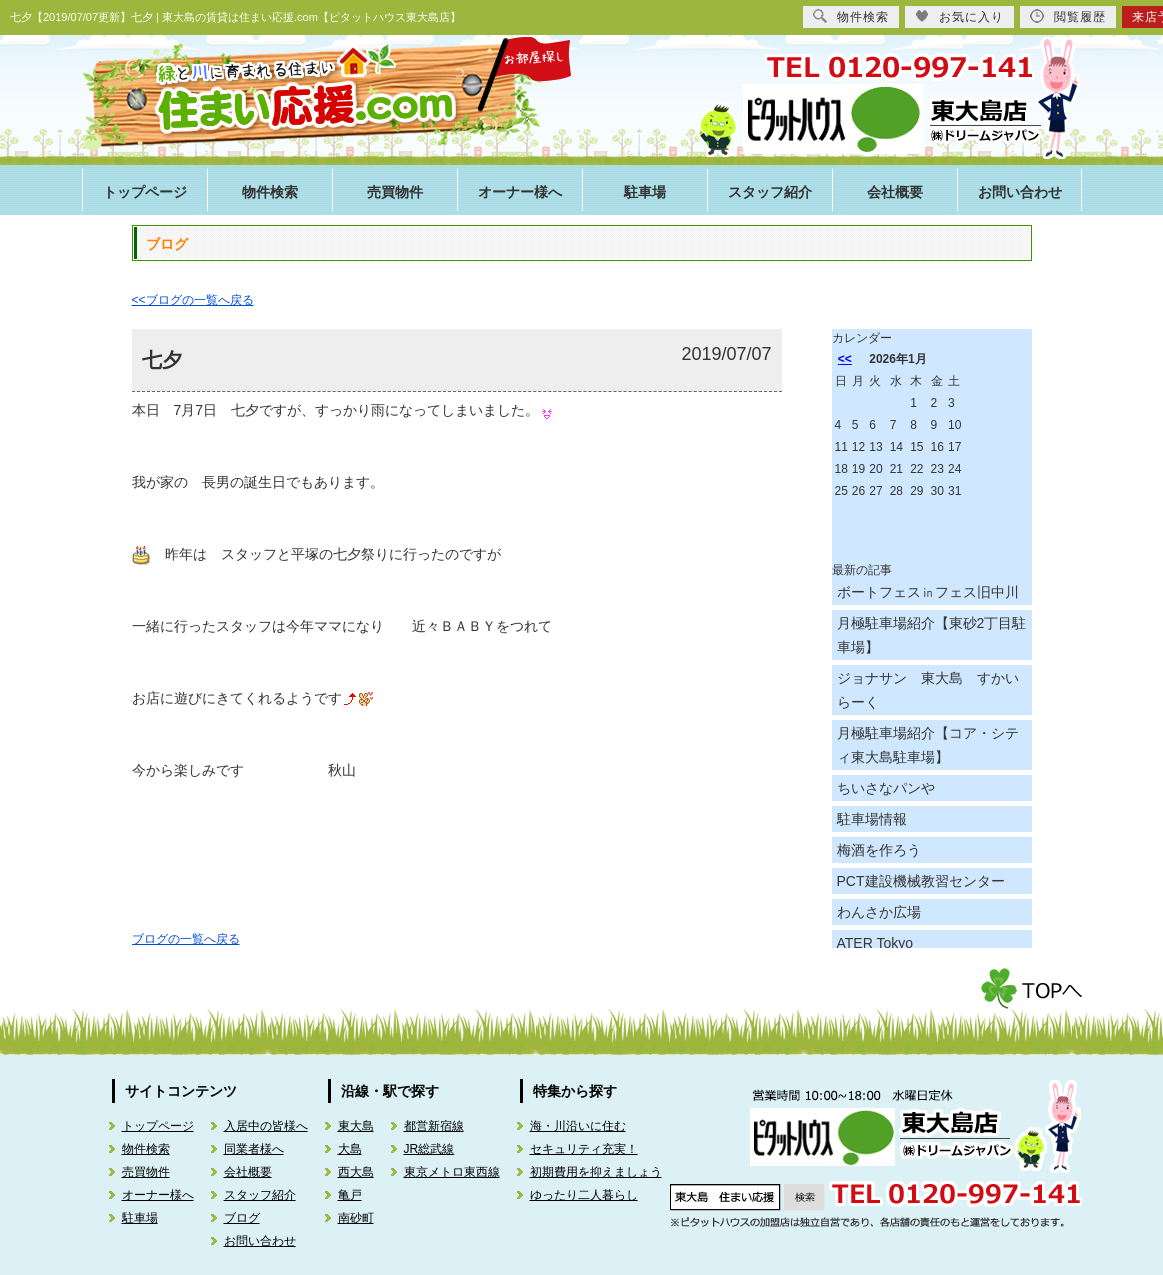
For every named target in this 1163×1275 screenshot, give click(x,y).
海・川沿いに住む (578, 1126)
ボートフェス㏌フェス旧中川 (928, 592)
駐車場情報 (872, 819)
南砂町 (356, 1218)
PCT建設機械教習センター (921, 881)
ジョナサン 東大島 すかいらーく (928, 690)
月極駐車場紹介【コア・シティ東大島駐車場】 (928, 745)
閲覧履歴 (1068, 16)
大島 (350, 1149)
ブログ (242, 1218)
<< (845, 359)
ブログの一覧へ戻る (186, 939)
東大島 (356, 1126)
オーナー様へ (520, 192)
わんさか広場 (879, 912)
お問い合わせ (1020, 192)
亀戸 (350, 1195)
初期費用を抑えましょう (596, 1172)
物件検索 (270, 192)
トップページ (145, 192)
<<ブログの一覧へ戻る (193, 300)
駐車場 (645, 192)
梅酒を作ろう (879, 850)
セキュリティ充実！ (584, 1149)
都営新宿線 (434, 1126)
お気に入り (959, 16)
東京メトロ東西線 (452, 1172)
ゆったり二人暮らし (584, 1195)
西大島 (356, 1172)
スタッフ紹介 (770, 192)
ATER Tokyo (875, 943)
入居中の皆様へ (266, 1126)
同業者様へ (254, 1149)
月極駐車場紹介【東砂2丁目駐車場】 (932, 635)
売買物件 (395, 192)
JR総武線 (429, 1149)
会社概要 (895, 192)
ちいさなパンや (886, 788)
